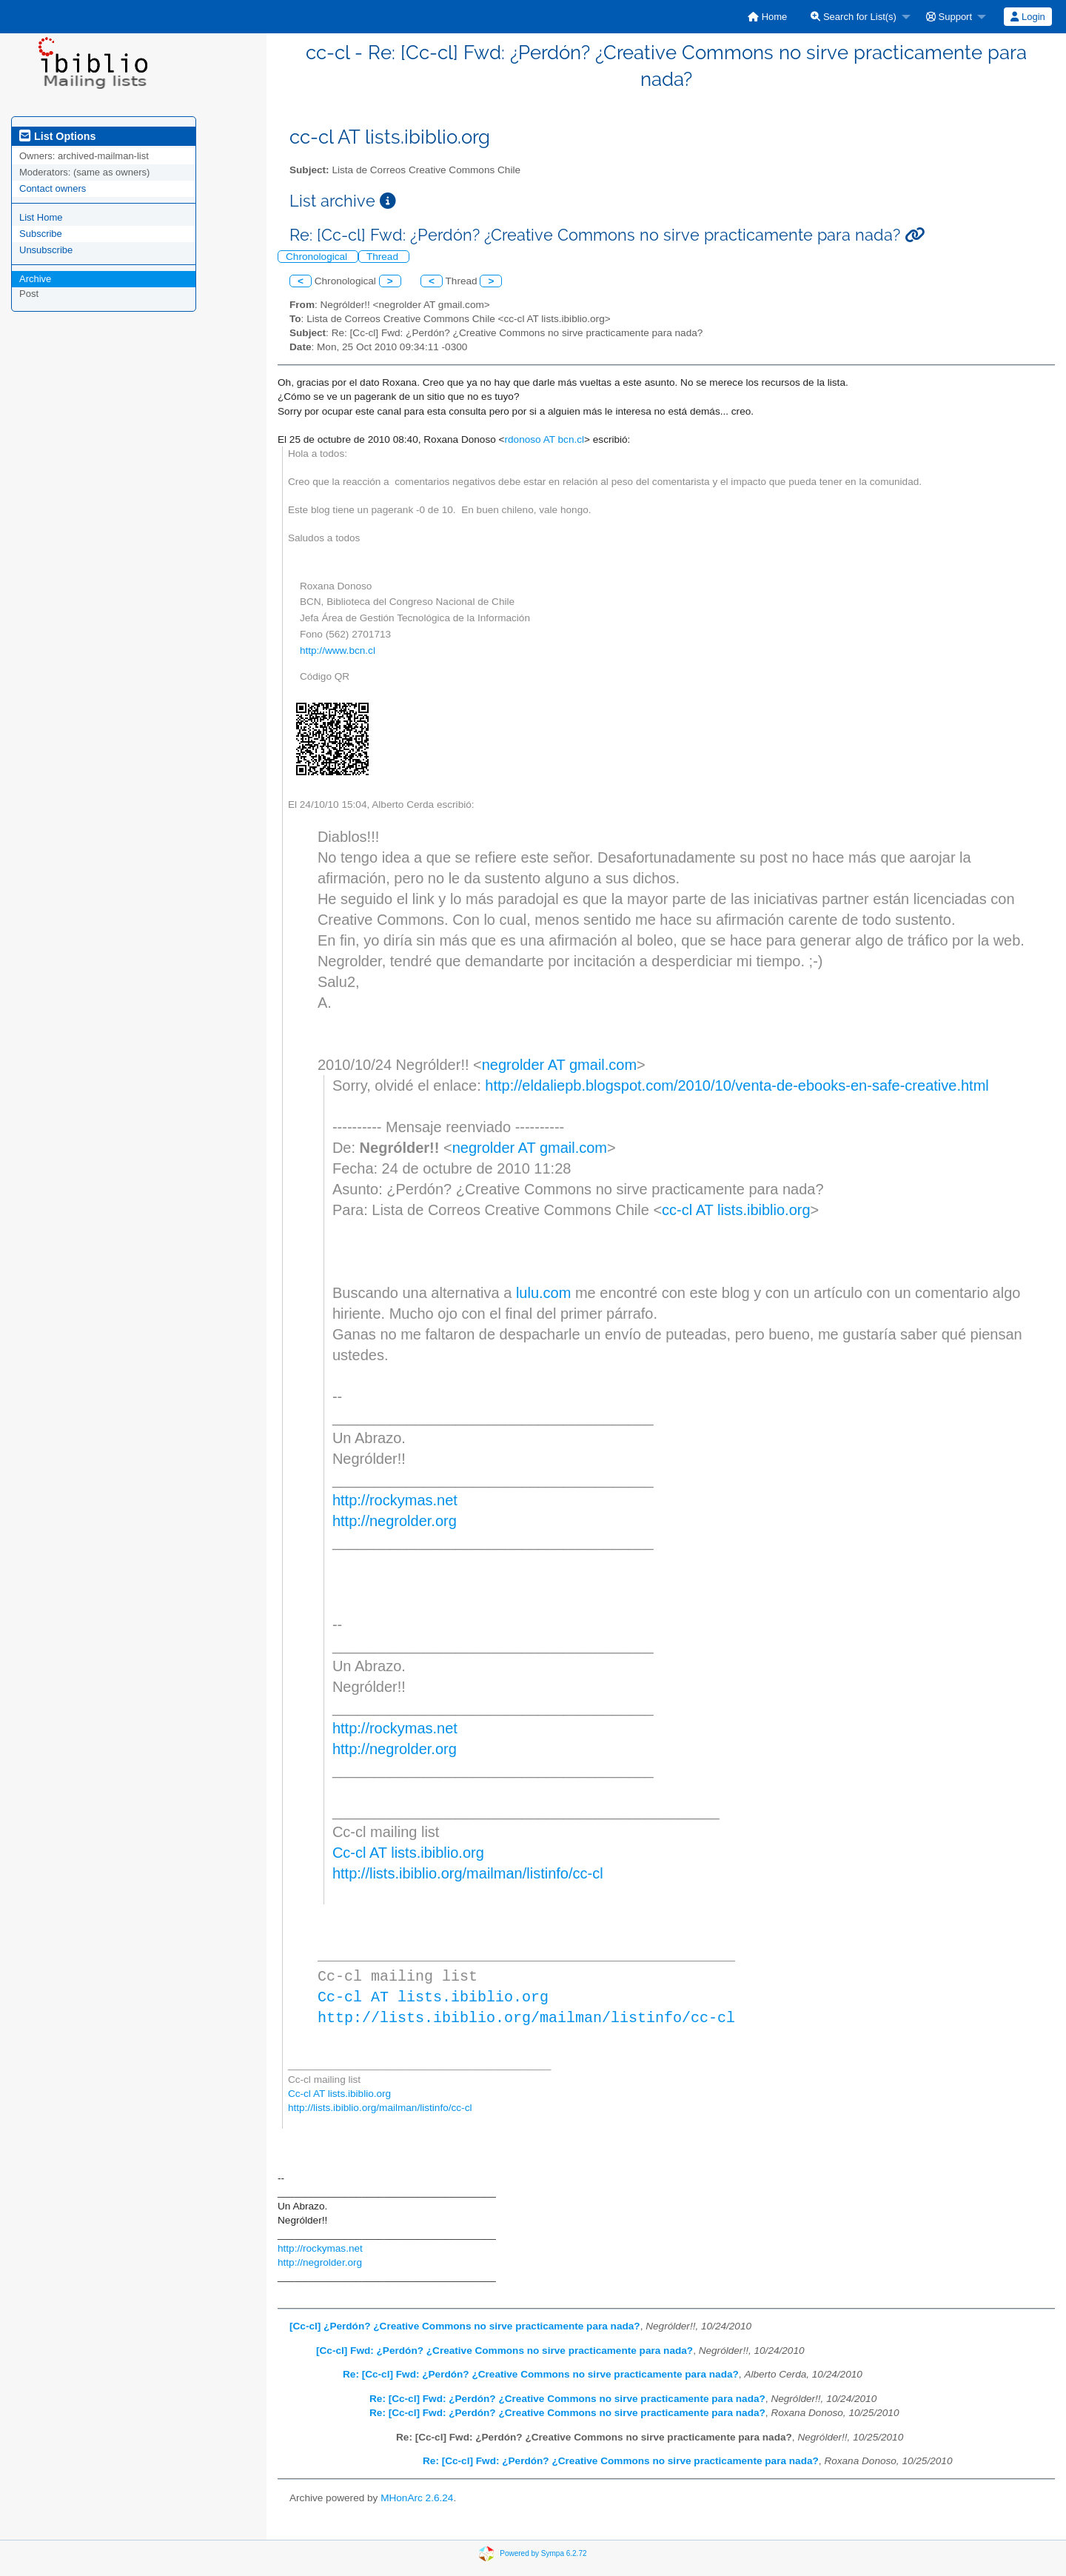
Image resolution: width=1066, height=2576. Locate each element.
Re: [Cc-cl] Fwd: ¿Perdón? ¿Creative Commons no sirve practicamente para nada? (541, 2374)
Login (1027, 16)
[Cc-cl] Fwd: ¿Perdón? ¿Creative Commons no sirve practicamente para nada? (504, 2350)
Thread (383, 256)
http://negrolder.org (394, 1521)
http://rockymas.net (394, 1500)
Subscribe (40, 233)
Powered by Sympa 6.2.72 (543, 2553)
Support (949, 16)
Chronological (318, 256)
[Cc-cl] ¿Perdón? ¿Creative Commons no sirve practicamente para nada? (464, 2326)
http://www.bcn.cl (337, 650)
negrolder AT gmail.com (559, 1065)
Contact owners (52, 188)
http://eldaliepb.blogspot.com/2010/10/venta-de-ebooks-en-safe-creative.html (736, 1085)
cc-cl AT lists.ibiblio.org (736, 1210)
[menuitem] (767, 16)
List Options (57, 136)
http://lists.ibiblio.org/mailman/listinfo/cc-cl (467, 1873)
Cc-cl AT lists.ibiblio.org (408, 1852)
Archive (35, 278)
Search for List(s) (853, 16)
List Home (41, 217)
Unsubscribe (46, 249)
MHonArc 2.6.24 (417, 2497)
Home (767, 16)
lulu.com (543, 1293)
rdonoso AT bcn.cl (544, 439)
